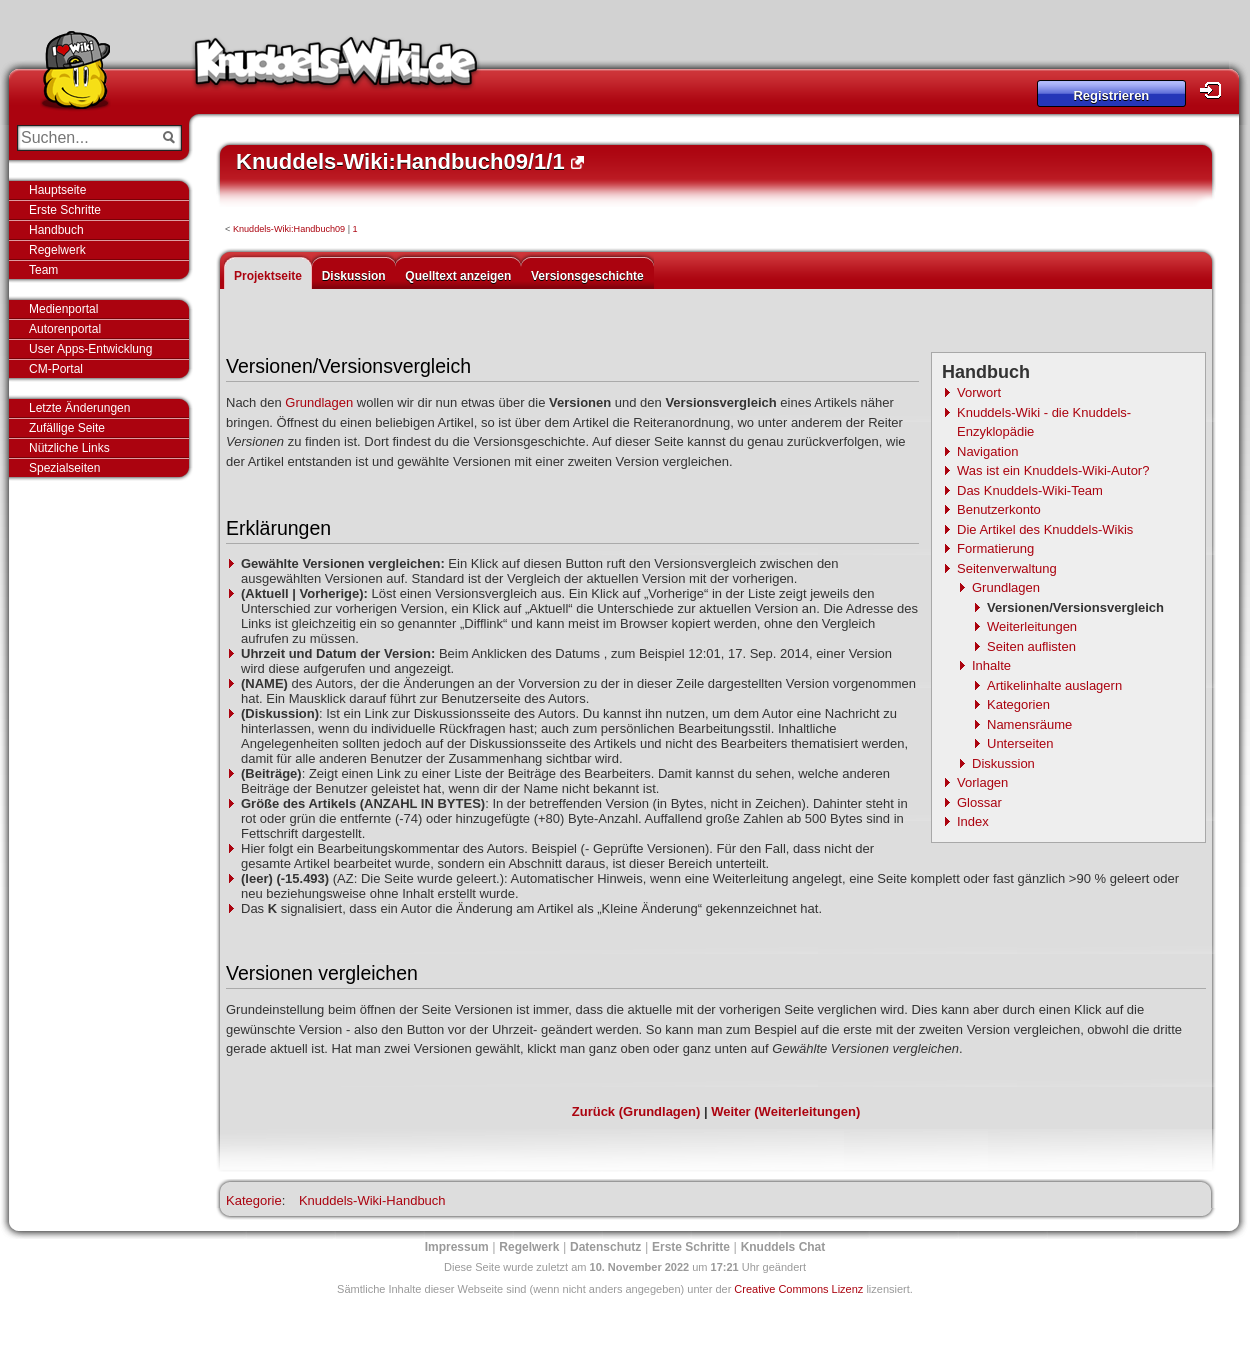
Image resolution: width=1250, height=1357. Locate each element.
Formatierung (995, 548)
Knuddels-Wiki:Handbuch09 (289, 229)
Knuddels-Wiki (336, 68)
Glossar (979, 802)
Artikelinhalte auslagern (1054, 685)
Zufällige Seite (67, 428)
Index (973, 821)
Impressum (457, 1247)
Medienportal (63, 309)
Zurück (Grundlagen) (636, 1111)
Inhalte (991, 665)
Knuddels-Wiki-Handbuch (372, 1200)
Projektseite (268, 276)
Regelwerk (57, 250)
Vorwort (979, 392)
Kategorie (254, 1200)
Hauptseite (57, 190)
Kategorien (1018, 704)
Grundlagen (1006, 587)
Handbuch (56, 230)
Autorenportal (65, 329)
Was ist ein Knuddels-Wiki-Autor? (1053, 470)
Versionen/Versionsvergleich (1075, 607)
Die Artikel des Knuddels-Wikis (1045, 529)
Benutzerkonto (999, 509)
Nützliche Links (69, 448)
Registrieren (1111, 95)
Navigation (987, 451)
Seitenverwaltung (1007, 568)
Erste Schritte (65, 210)
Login (1216, 90)
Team (43, 270)
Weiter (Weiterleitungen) (785, 1111)
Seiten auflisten (1031, 646)
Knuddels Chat (783, 1247)
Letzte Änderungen (79, 408)
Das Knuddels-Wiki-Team (1030, 490)
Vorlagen (982, 782)
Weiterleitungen (1032, 626)
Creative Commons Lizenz (798, 1289)
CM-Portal (56, 369)
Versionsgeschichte (587, 276)
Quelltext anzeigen (458, 276)
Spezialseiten (64, 468)
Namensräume (1029, 724)
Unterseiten (1020, 743)
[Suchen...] (85, 138)
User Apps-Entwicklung (90, 349)
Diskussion (354, 276)
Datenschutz (605, 1247)
